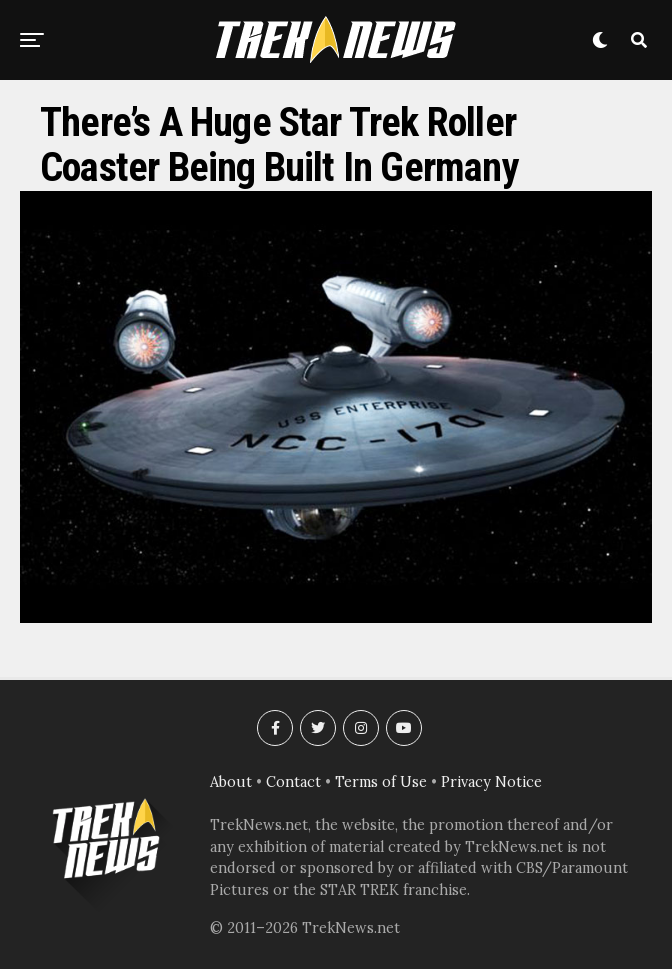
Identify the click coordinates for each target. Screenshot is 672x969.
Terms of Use (381, 782)
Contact (293, 782)
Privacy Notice (491, 782)
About (231, 782)
